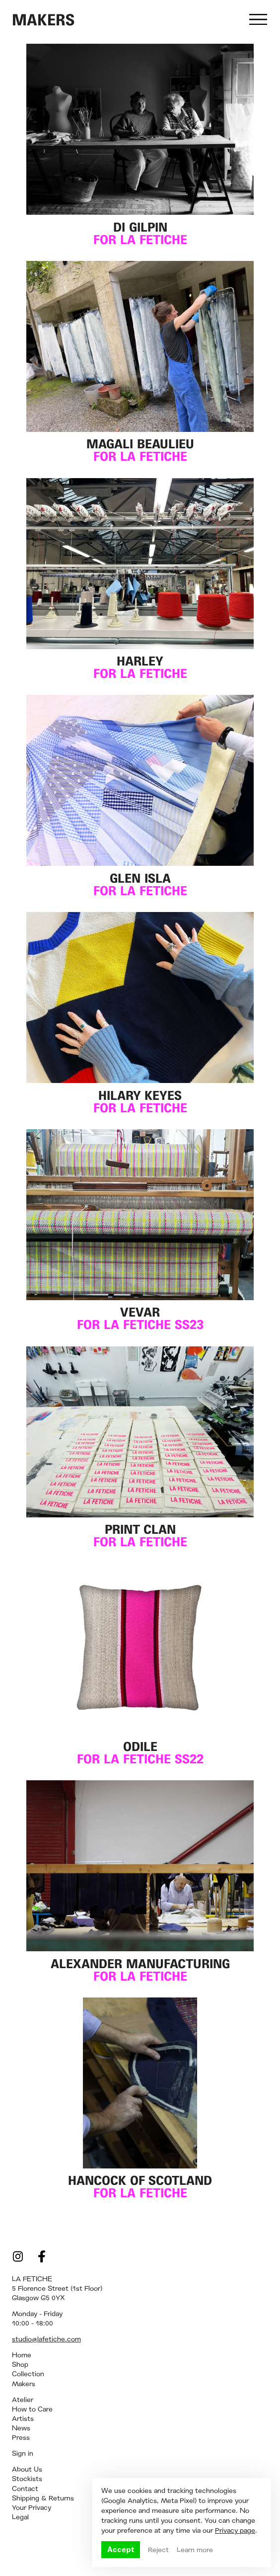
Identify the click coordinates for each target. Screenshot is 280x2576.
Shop (20, 2364)
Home (21, 2355)
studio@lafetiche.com (46, 2339)
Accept (120, 2549)
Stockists (27, 2479)
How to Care (32, 2409)
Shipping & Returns (43, 2498)
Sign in (22, 2453)
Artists (23, 2418)
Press (21, 2437)
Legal (20, 2517)
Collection (28, 2374)
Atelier (22, 2400)
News (21, 2428)
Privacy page (235, 2530)
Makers (23, 2384)
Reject (158, 2550)
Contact (25, 2488)
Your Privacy (31, 2507)
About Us (27, 2469)
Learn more (195, 2550)
